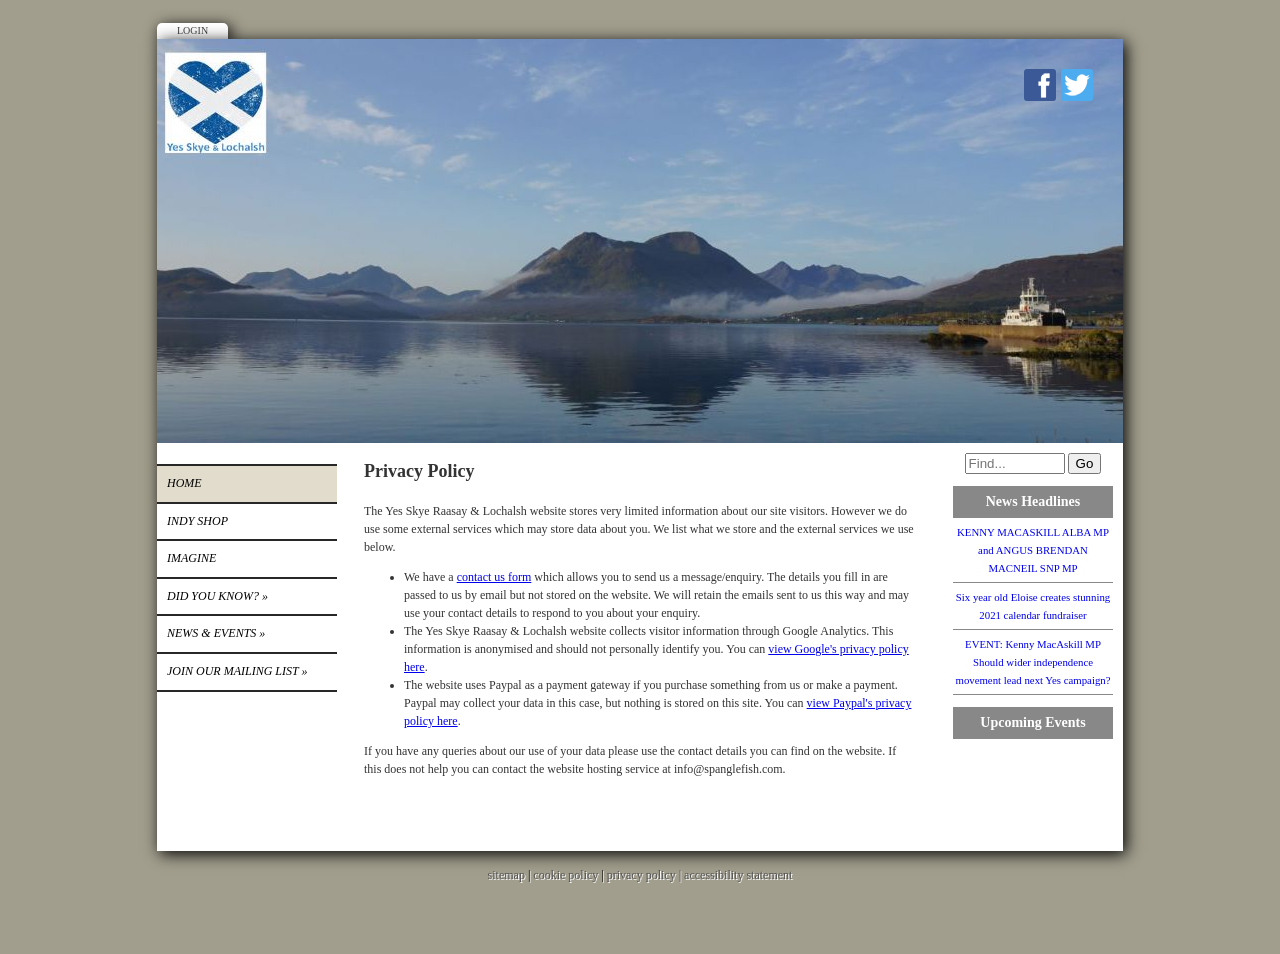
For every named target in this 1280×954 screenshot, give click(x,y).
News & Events (216, 633)
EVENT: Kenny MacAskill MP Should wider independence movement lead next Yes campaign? (1032, 662)
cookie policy (565, 875)
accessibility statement (738, 875)
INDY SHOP (197, 521)
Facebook (1040, 85)
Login (192, 30)
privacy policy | (645, 875)
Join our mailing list (237, 671)
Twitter (1077, 85)
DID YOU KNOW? (217, 596)
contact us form (494, 577)
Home (184, 483)
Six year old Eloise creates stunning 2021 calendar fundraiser (1033, 606)
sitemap (506, 875)
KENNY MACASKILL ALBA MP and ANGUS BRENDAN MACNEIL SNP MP (1033, 550)
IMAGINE (191, 558)
